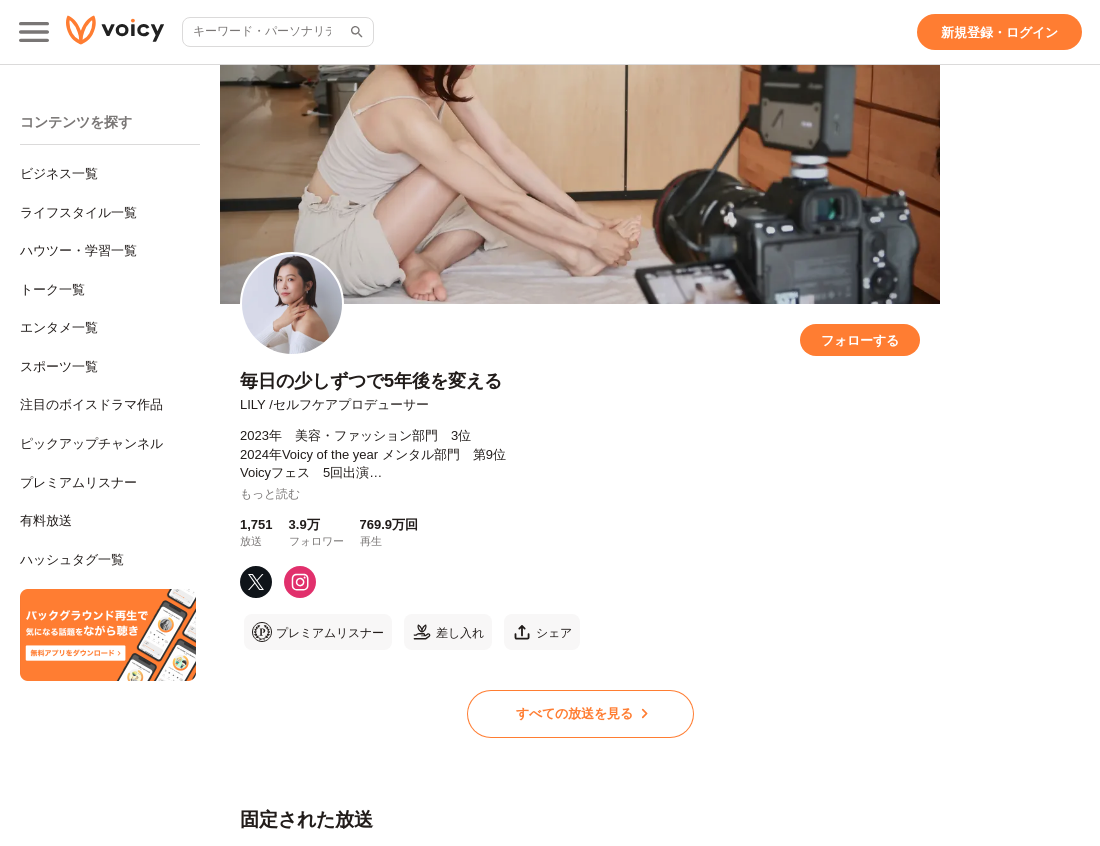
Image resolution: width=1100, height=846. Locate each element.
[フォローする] (860, 340)
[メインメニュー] (34, 32)
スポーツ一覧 (59, 366)
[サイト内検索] (355, 32)
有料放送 (46, 520)
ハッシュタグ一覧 (72, 559)
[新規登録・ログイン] (999, 32)
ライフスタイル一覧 (78, 212)
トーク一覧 (52, 289)
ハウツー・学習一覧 (78, 250)
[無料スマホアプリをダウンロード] (108, 635)
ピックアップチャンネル (91, 443)
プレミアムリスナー (78, 482)
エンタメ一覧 (59, 327)
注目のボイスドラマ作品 (91, 404)
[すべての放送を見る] (580, 714)
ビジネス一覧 (59, 173)
